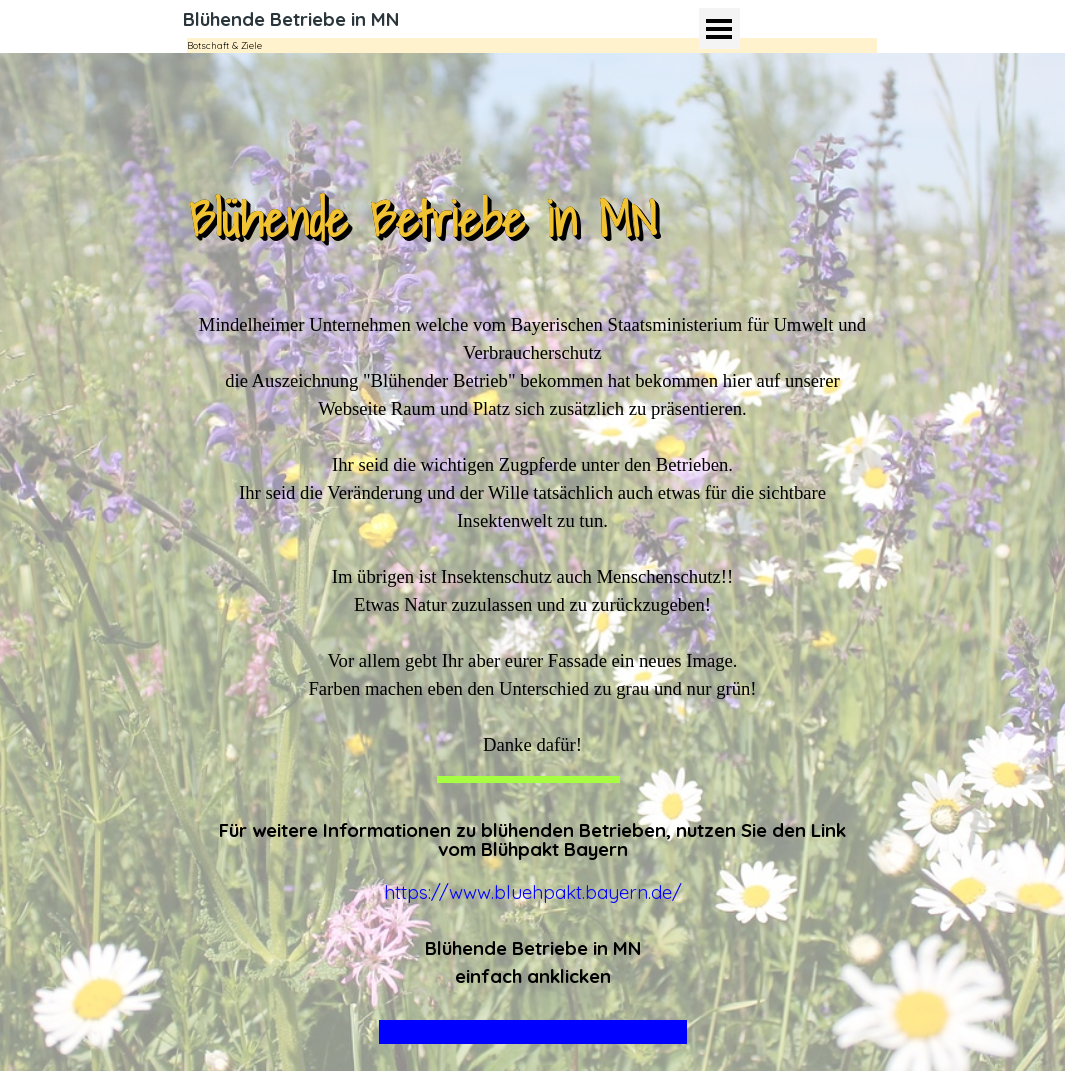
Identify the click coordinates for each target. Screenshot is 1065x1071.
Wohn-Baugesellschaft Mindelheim (533, 1032)
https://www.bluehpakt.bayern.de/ (533, 892)
